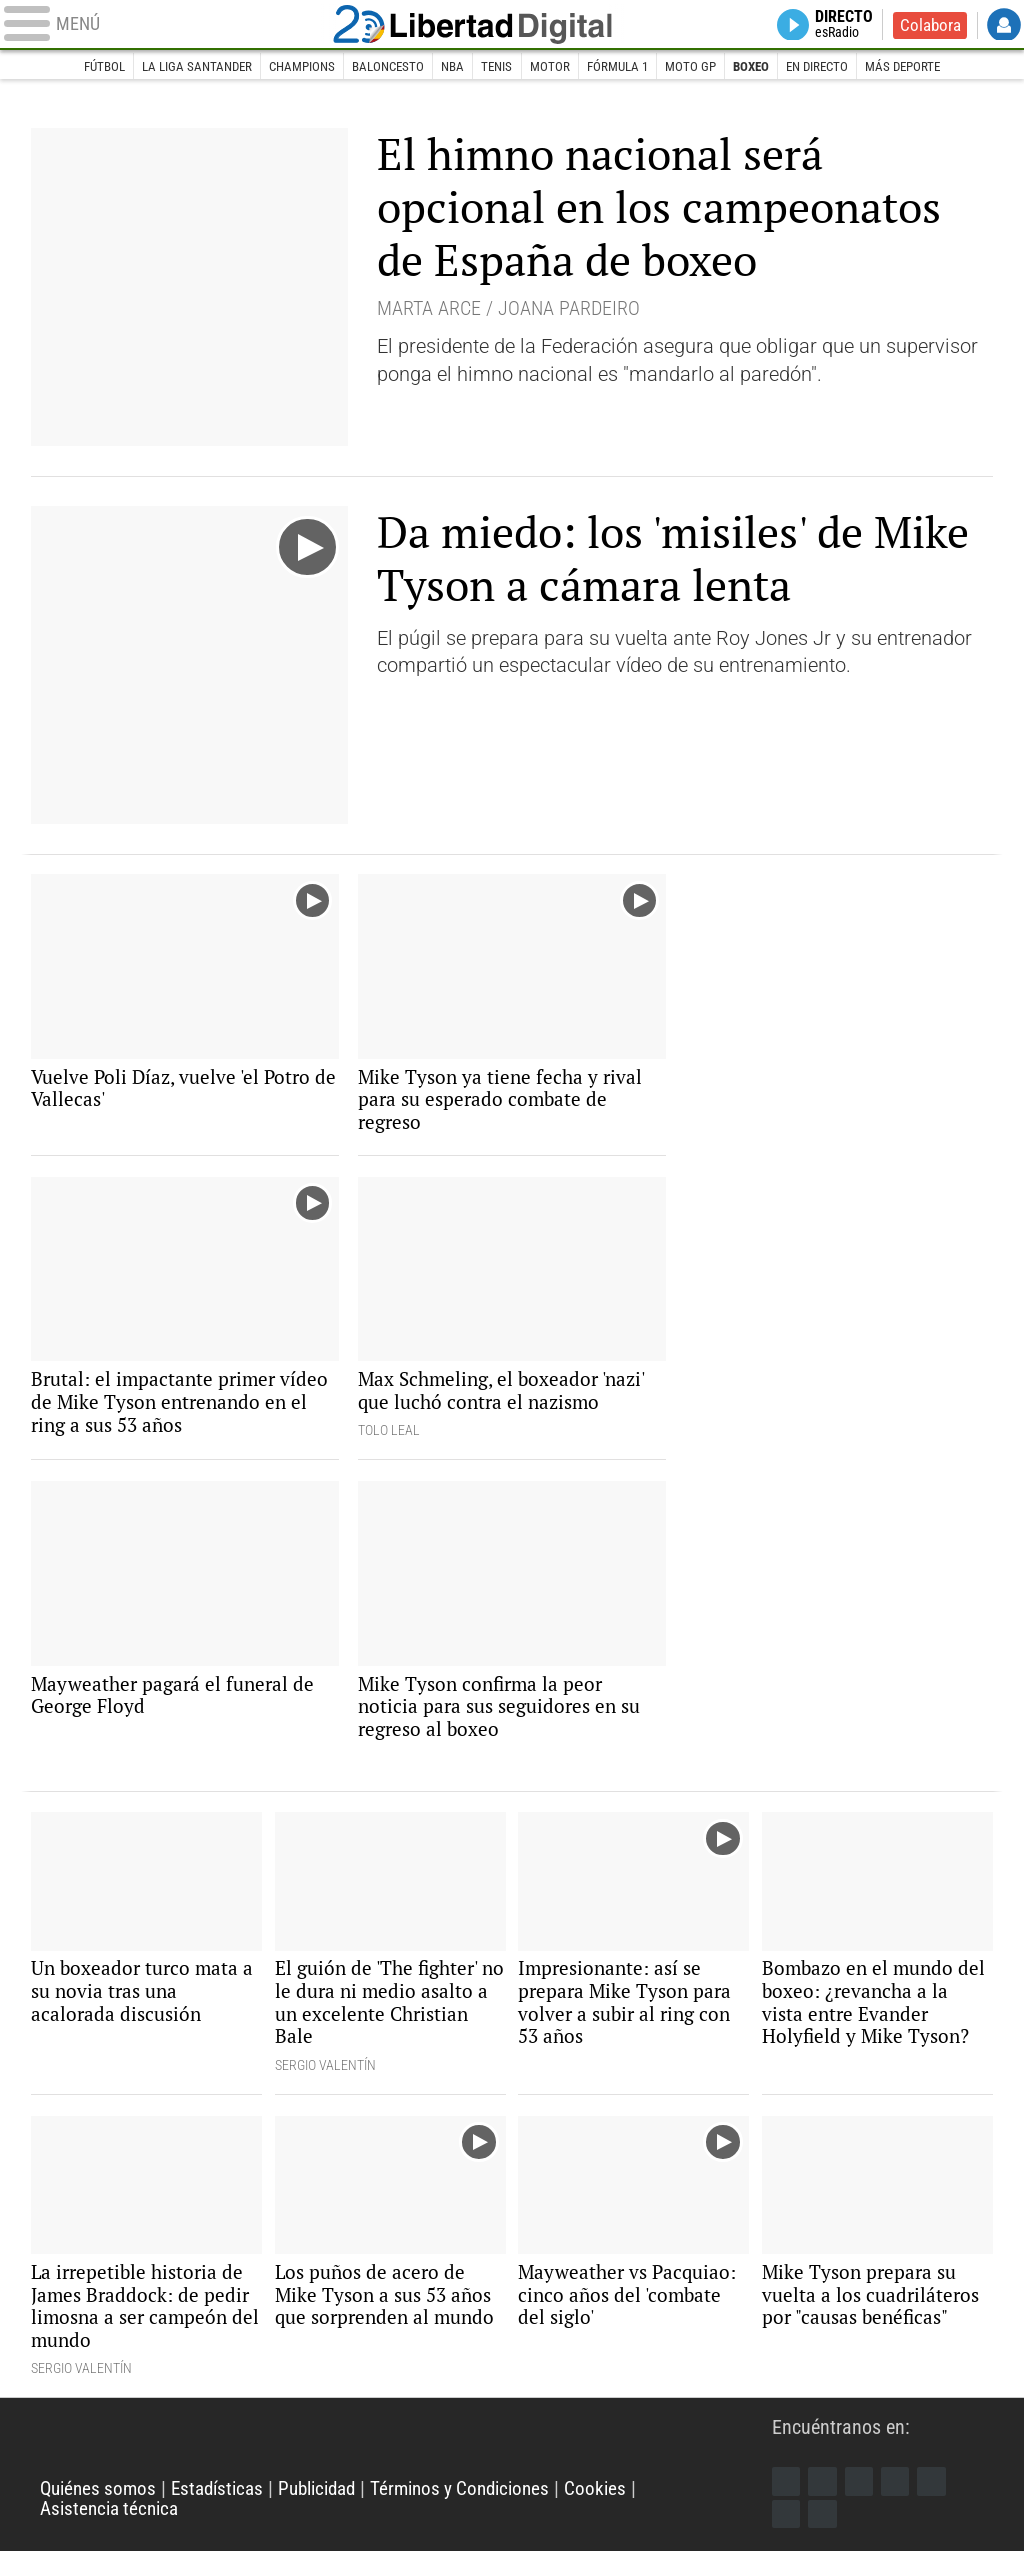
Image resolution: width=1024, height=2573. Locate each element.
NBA (450, 67)
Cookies (625, 2509)
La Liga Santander (177, 67)
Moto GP (701, 67)
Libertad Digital (512, 26)
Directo (839, 26)
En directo (836, 67)
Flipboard (937, 2501)
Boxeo (765, 67)
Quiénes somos (101, 2509)
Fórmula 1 (624, 67)
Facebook (787, 2501)
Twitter (825, 2501)
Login (1004, 26)
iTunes (825, 2534)
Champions (289, 67)
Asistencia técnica (113, 2528)
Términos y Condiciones (484, 2509)
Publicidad (332, 2509)
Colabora (928, 26)
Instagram (862, 2501)
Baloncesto (381, 67)
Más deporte (928, 67)
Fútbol (78, 67)
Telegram (787, 2534)
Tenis (498, 67)
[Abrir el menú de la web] (177, 25)
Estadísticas (226, 2509)
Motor (552, 67)
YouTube (900, 2501)
